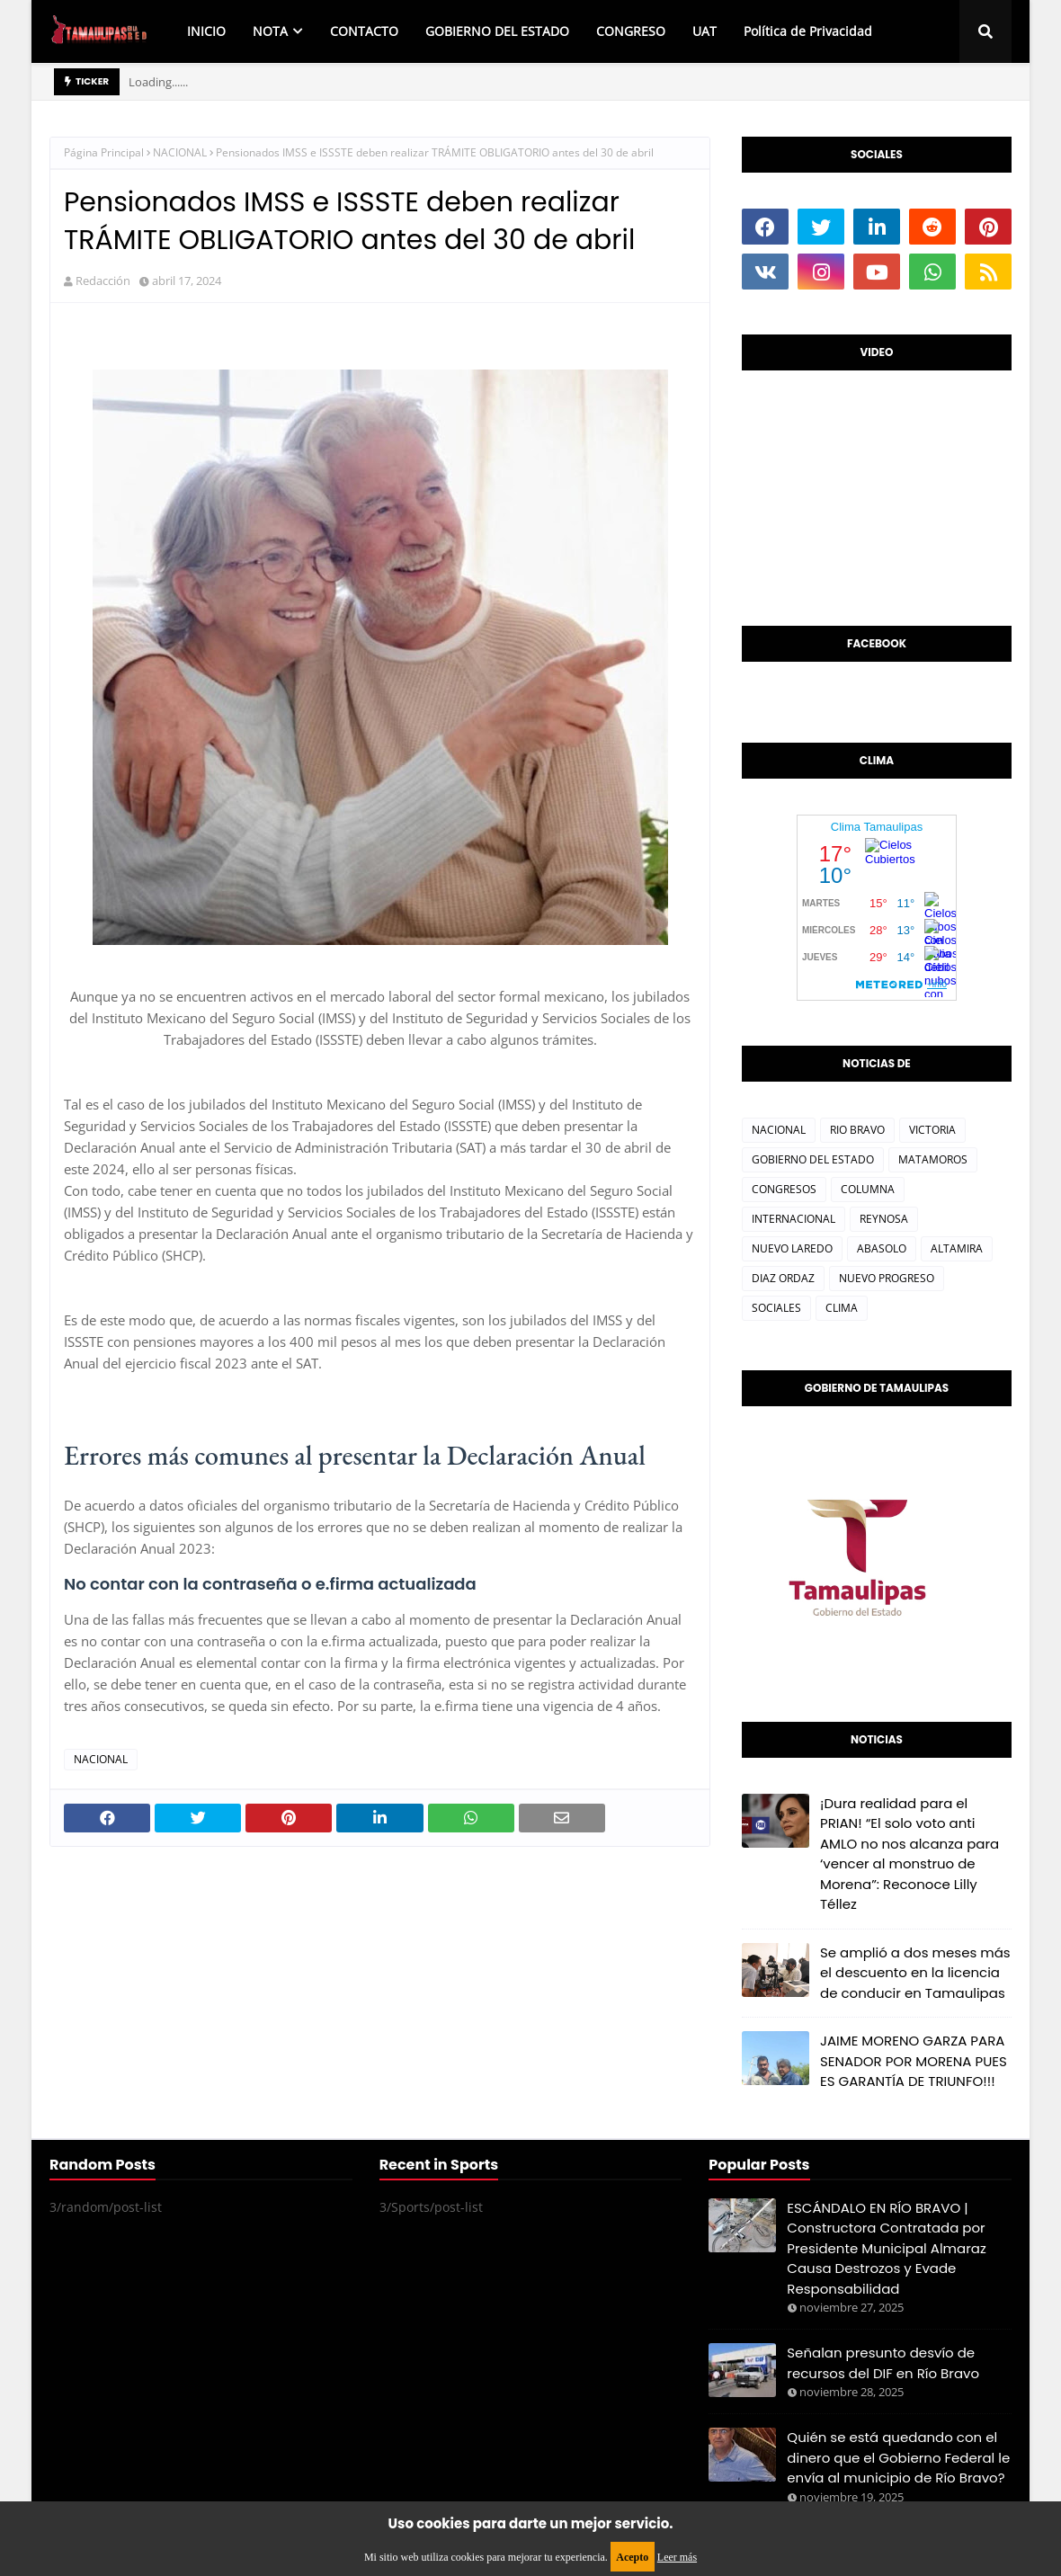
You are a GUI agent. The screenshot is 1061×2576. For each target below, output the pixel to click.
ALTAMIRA (957, 1248)
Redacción (103, 280)
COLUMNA (868, 1189)
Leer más (677, 2557)
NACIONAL (180, 152)
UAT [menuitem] (704, 31)
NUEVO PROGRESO (886, 1278)
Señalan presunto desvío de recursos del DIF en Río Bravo (883, 2363)
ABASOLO (881, 1248)
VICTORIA (932, 1129)
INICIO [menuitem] (206, 31)
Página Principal (104, 152)
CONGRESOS (784, 1189)
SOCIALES (776, 1307)
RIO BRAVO (857, 1129)
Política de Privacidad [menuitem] (808, 31)
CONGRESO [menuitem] (630, 31)
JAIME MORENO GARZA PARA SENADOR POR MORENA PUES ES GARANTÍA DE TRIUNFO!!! (913, 2060)
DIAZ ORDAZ (783, 1278)
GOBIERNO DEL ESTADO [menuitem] (497, 31)
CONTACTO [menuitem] (364, 31)
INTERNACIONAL (793, 1218)
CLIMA (841, 1307)
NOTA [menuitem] (270, 31)
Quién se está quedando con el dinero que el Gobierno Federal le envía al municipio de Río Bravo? (898, 2457)
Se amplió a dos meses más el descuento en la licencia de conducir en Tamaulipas (915, 1972)
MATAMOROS (932, 1159)
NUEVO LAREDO (792, 1248)
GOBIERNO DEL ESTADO (813, 1159)
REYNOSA (884, 1218)
